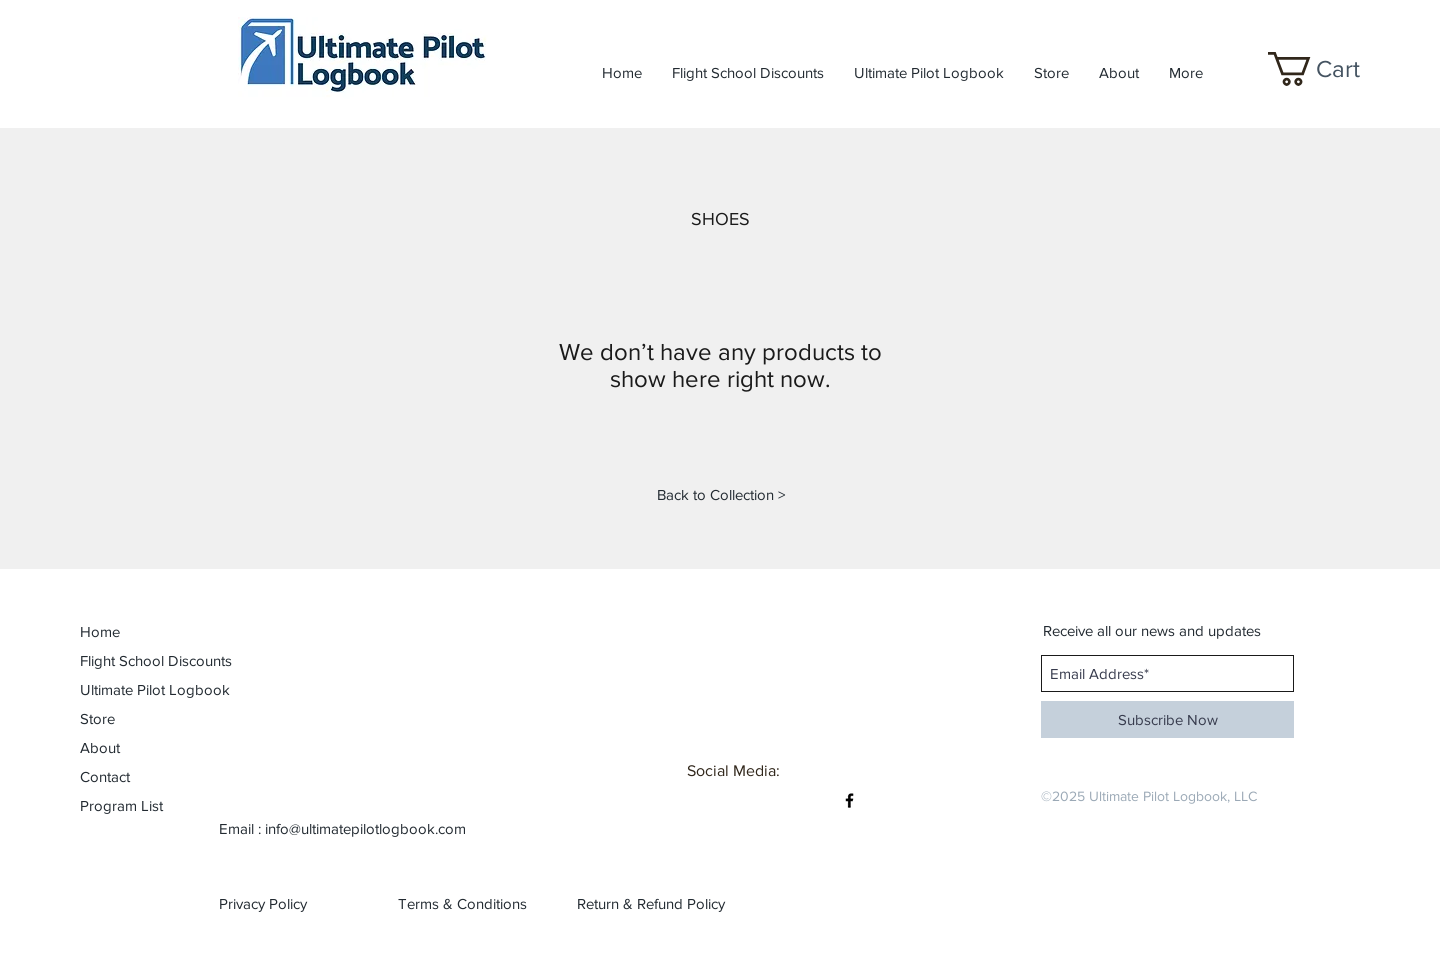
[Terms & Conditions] (462, 903)
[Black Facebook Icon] (849, 800)
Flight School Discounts (136, 660)
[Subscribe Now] (1167, 719)
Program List (121, 805)
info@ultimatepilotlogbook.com (365, 828)
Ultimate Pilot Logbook (136, 689)
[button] (1332, 69)
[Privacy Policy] (282, 903)
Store (97, 718)
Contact (105, 776)
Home (100, 631)
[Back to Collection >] (721, 494)
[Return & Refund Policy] (651, 903)
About (100, 747)
